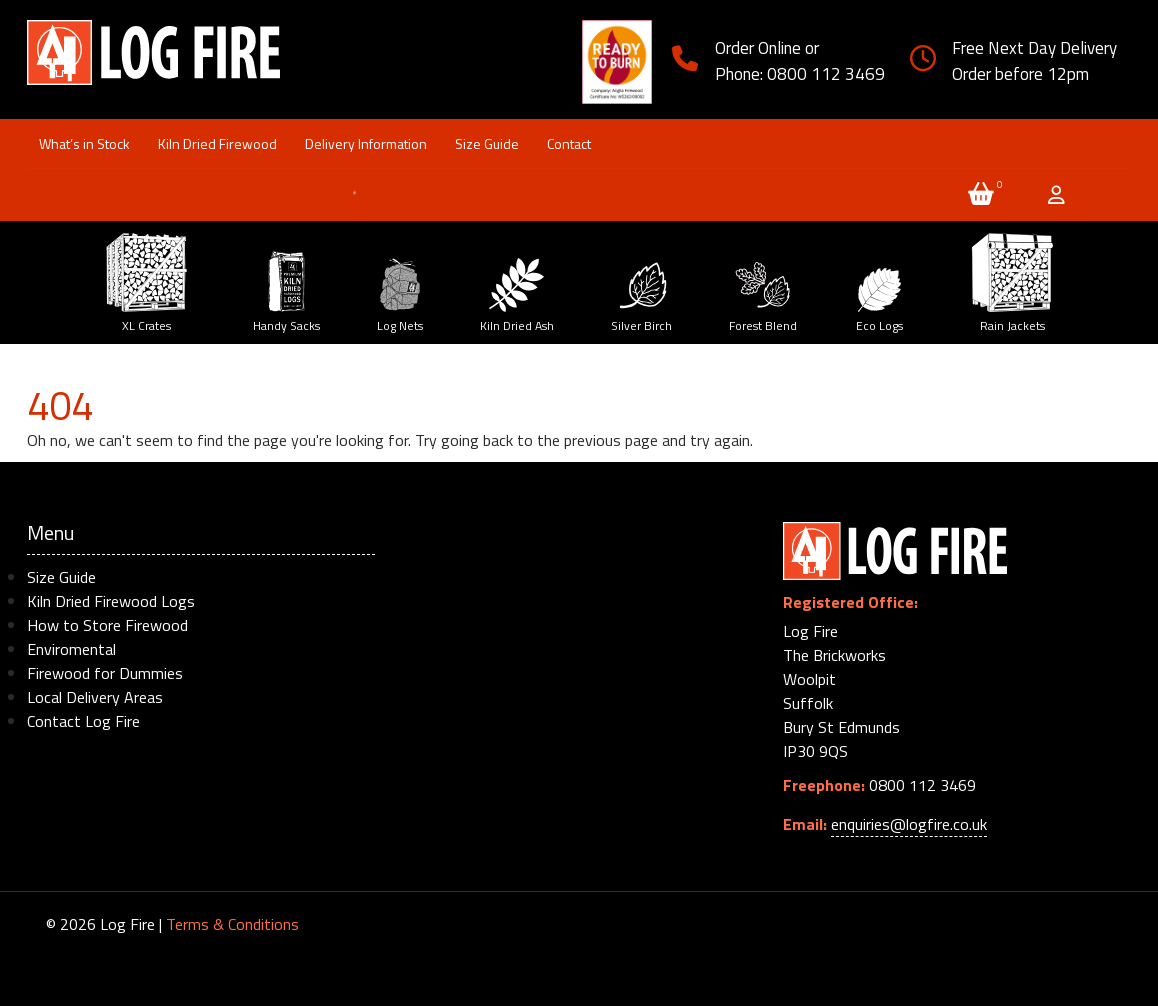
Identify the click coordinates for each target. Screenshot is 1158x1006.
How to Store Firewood (107, 625)
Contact (569, 143)
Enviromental (71, 649)
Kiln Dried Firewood (217, 143)
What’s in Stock (84, 143)
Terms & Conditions (232, 924)
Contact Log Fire (83, 721)
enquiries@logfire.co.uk (909, 824)
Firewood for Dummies (105, 673)
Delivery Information (366, 143)
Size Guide (487, 143)
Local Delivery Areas (95, 697)
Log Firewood (154, 61)
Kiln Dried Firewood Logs (111, 601)
